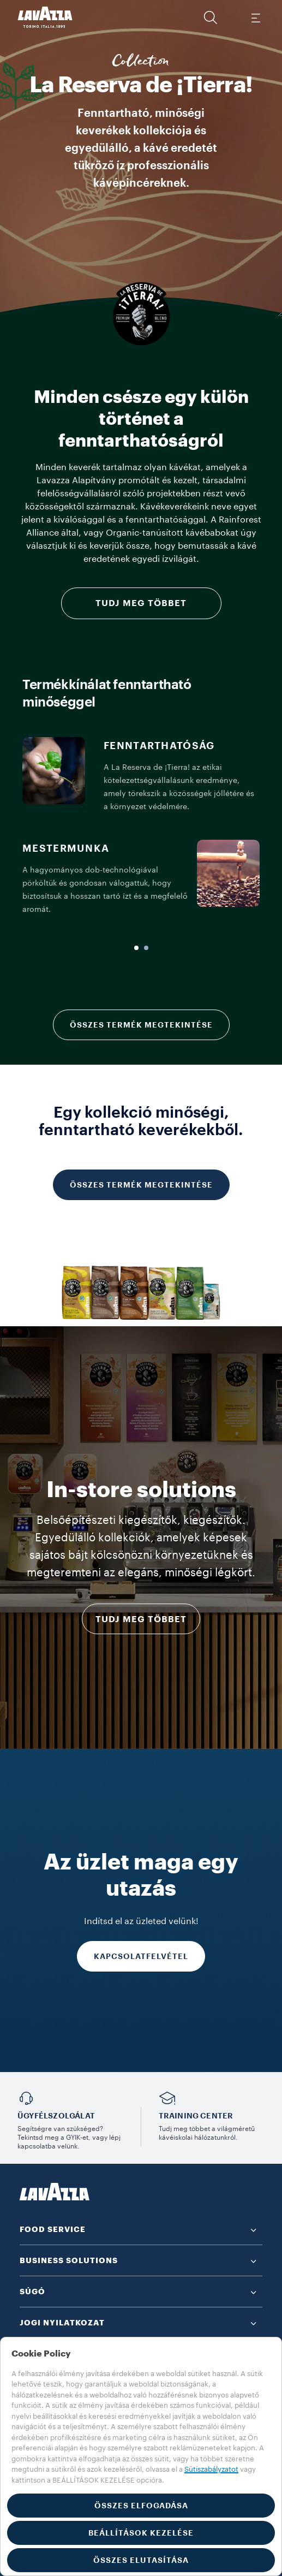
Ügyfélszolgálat (56, 2116)
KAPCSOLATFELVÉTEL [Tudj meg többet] (141, 1956)
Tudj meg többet (141, 603)
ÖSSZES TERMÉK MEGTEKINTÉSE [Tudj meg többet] (141, 1185)
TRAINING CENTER (196, 2116)
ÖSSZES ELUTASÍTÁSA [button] (141, 2560)
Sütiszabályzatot (211, 2469)
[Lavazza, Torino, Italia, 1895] (45, 17)
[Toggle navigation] (255, 17)
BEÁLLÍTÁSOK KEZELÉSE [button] (141, 2533)
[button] (210, 17)
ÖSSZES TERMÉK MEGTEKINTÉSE (141, 1025)
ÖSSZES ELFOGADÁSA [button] (141, 2505)
